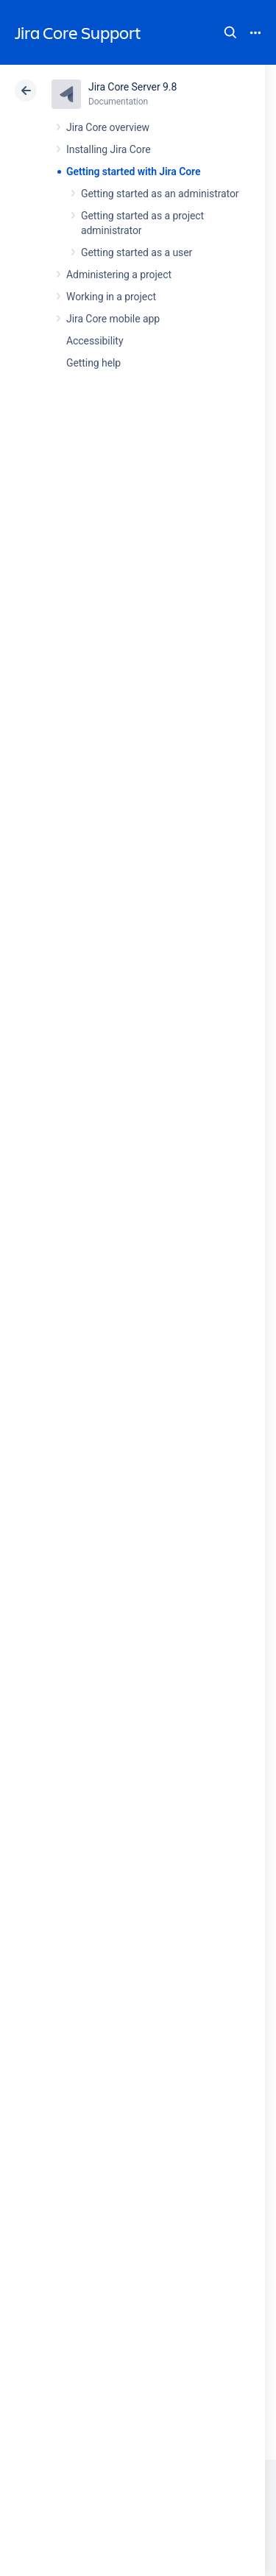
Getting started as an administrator (160, 193)
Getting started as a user (136, 252)
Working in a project (111, 296)
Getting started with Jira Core (133, 171)
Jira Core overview (107, 127)
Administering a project (118, 274)
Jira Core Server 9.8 (132, 87)
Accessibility (94, 341)
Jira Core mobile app (113, 319)
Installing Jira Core (108, 149)
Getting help (93, 363)
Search (230, 32)
